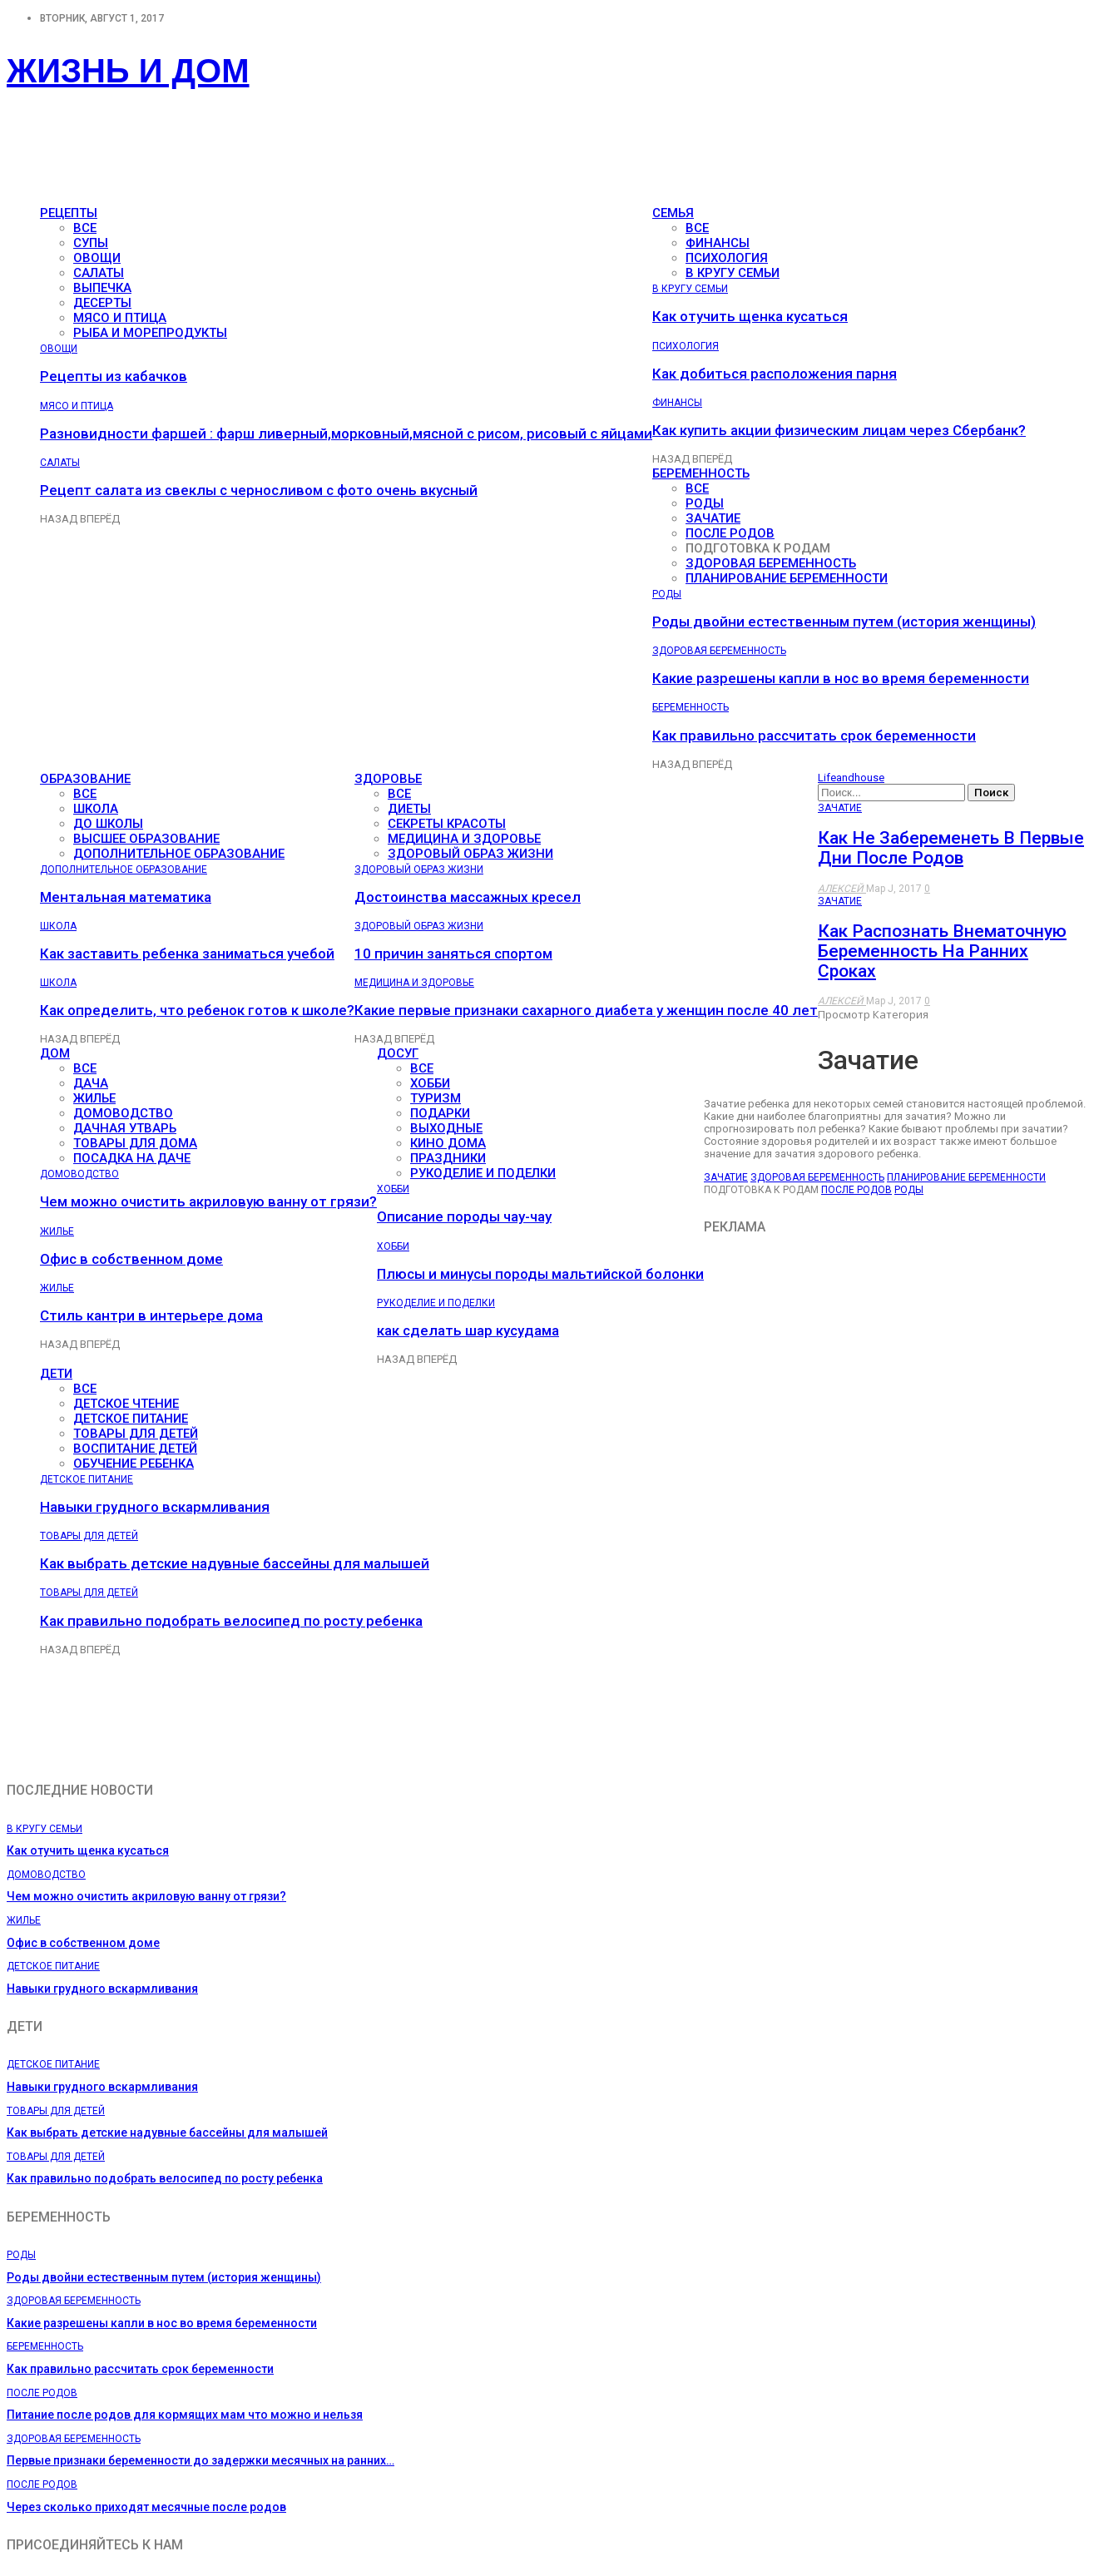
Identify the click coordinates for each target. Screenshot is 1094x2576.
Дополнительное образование (179, 853)
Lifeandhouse (851, 777)
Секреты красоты (447, 823)
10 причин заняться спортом (453, 953)
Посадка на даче (132, 1158)
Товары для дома (135, 1143)
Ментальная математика (125, 897)
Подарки (440, 1113)
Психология (727, 257)
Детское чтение (126, 1403)
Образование (85, 778)
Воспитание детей (135, 1448)
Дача (90, 1083)
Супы (90, 242)
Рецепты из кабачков (113, 376)
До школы (108, 823)
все (85, 227)
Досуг (397, 1053)
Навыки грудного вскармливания (155, 1507)
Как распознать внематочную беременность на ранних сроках (942, 951)
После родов (730, 533)
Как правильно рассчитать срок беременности (814, 735)
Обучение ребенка (133, 1463)
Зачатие (713, 518)
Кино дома (448, 1143)
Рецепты (68, 213)
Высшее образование (146, 838)
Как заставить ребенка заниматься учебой (187, 953)
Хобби (430, 1083)
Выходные (446, 1128)
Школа (95, 808)
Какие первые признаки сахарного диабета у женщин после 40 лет (586, 1010)
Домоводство (123, 1113)
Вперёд (100, 519)
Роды (705, 503)
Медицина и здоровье (464, 838)
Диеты (409, 808)
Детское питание (130, 1418)
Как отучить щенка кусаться (750, 316)
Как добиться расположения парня (774, 373)
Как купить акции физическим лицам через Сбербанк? (839, 430)
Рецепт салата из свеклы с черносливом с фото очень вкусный (259, 490)
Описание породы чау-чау (464, 1216)
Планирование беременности (787, 578)
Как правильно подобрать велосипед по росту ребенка (231, 1620)
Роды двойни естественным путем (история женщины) (844, 621)
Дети (56, 1373)
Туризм (435, 1098)
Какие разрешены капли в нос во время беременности (840, 678)
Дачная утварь (124, 1128)
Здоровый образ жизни (470, 853)
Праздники (448, 1158)
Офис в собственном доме (131, 1259)
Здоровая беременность (771, 563)
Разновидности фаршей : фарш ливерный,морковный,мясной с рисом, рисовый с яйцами (346, 433)
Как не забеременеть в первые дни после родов (951, 848)
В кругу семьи (733, 272)
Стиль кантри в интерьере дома (151, 1315)
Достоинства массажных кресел (467, 897)
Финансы (718, 242)
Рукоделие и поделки (483, 1173)
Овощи (97, 257)
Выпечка (102, 287)
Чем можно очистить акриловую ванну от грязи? (208, 1201)
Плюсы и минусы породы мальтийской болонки (540, 1274)
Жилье (94, 1098)
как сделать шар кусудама (468, 1330)
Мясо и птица (119, 317)
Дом (55, 1053)
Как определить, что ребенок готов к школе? (197, 1010)
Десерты (102, 302)
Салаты (98, 272)
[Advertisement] (309, 154)
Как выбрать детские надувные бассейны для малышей (234, 1563)
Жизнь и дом (128, 70)
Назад (60, 519)
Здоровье (388, 778)
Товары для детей (135, 1433)
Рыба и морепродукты (150, 332)
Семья (673, 213)
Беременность (701, 473)
